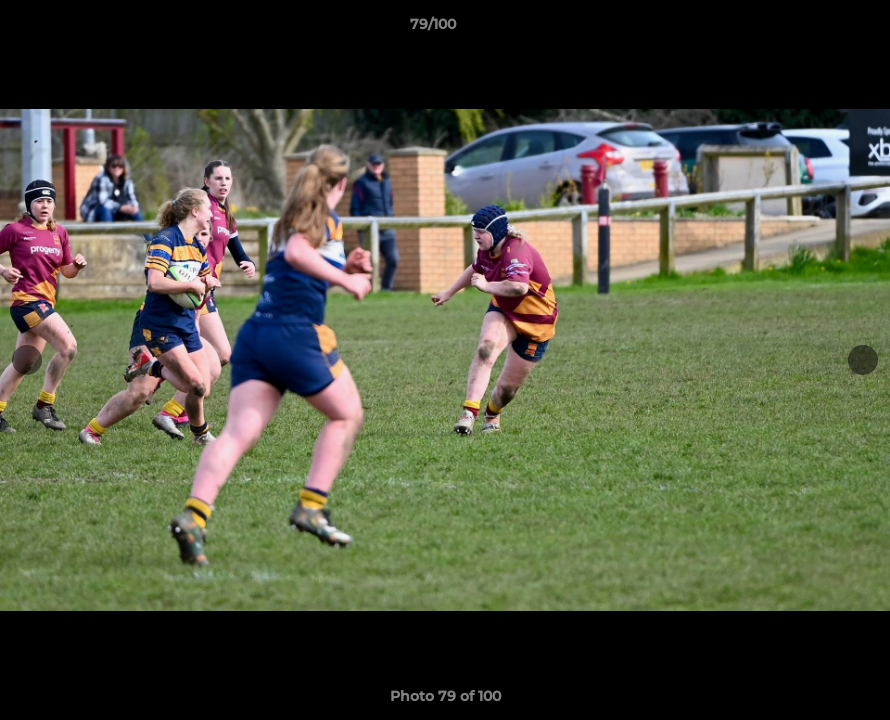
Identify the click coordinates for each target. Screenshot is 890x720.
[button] (806, 29)
